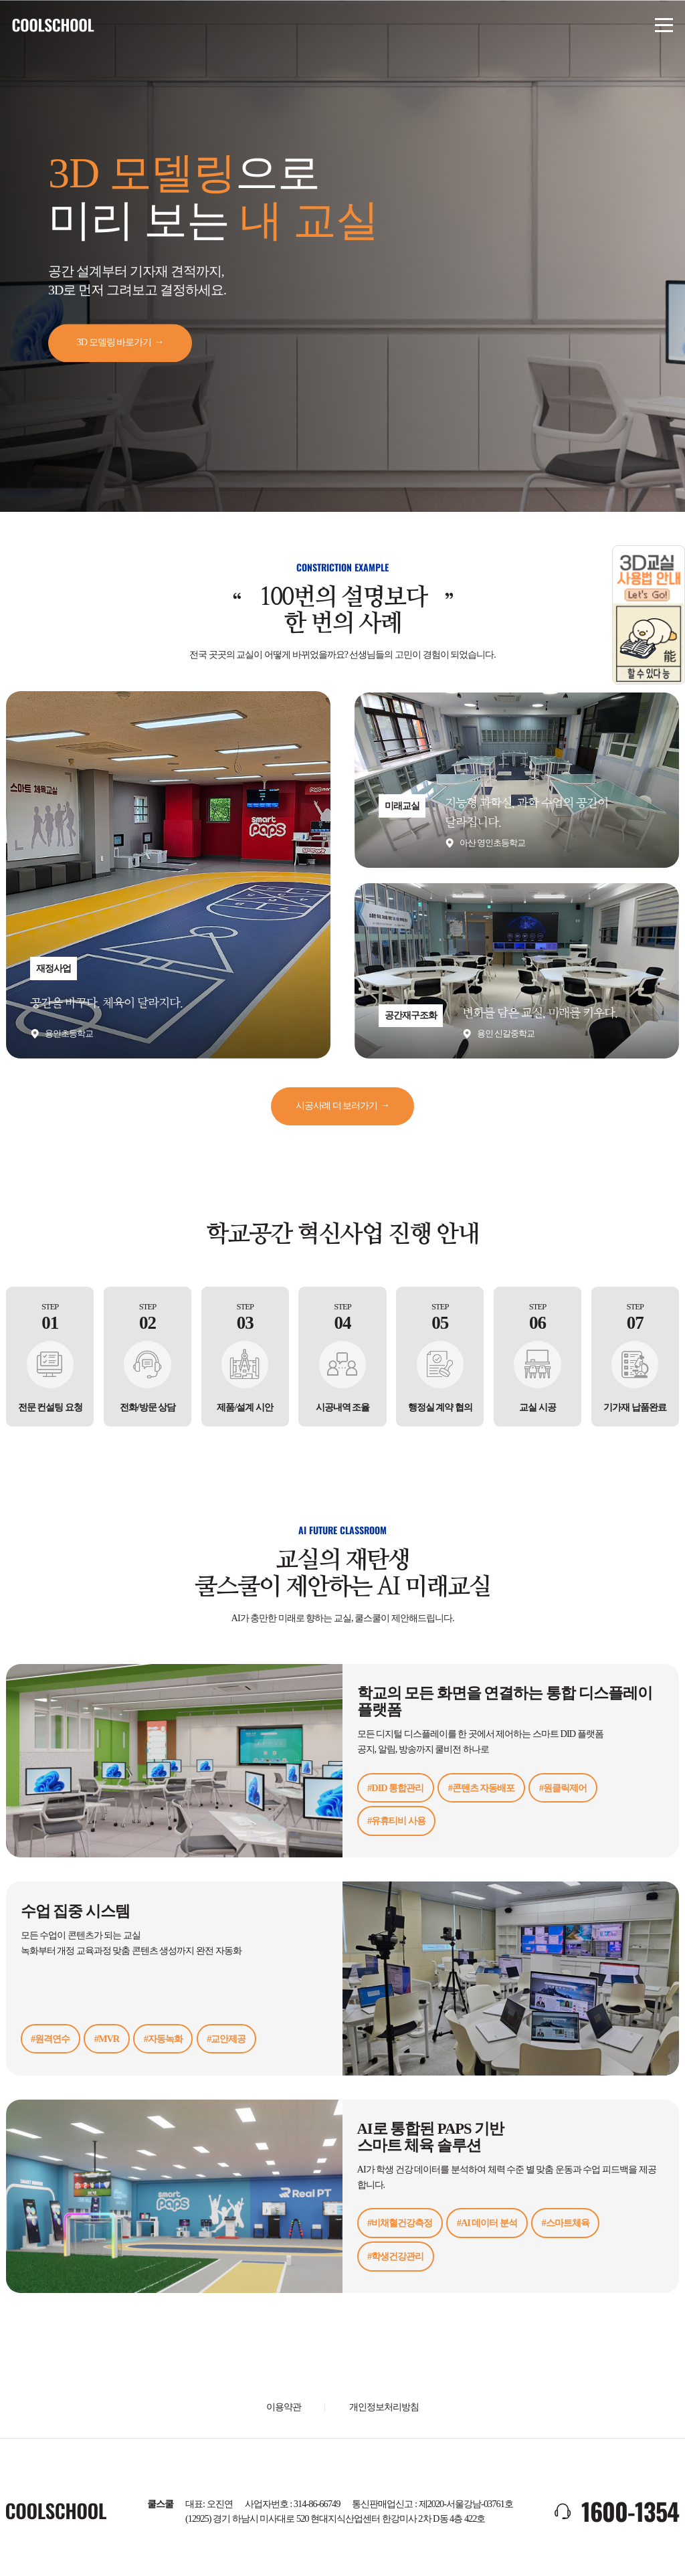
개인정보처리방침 (384, 2404)
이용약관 (283, 2404)
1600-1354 (630, 2508)
